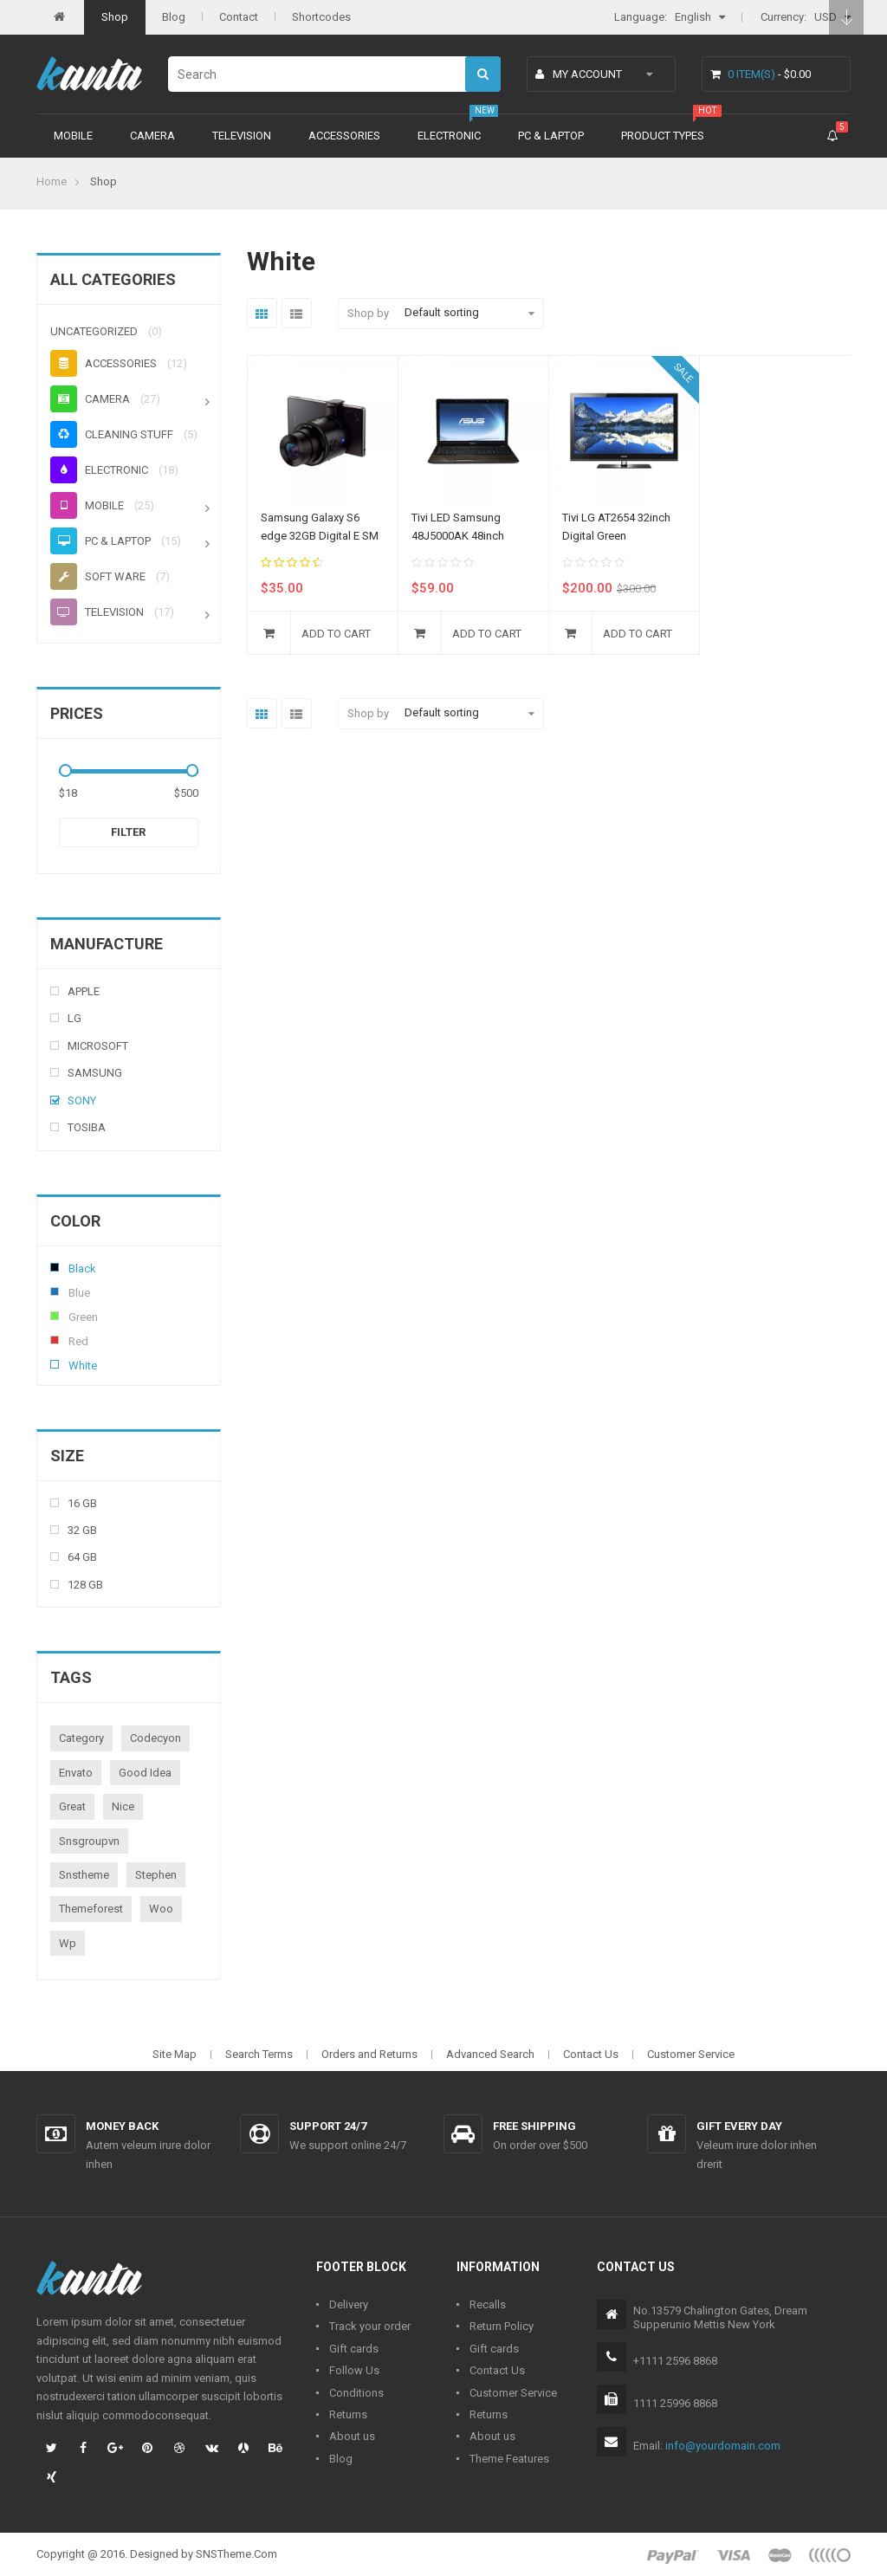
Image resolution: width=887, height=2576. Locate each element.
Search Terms (259, 2054)
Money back (122, 2126)
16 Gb (82, 1503)
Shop (114, 16)
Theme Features (509, 2458)
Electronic (449, 135)
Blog (173, 16)
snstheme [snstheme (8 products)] (84, 1874)
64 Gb (82, 1556)
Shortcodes (321, 16)
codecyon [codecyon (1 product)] (155, 1737)
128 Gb (85, 1584)
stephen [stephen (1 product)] (156, 1874)
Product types (662, 135)
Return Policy (501, 2326)
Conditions (356, 2392)
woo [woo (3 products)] (161, 1908)
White (54, 1364)
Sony (82, 1100)
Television (241, 135)
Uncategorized (94, 331)
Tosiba (87, 1127)
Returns (348, 2414)
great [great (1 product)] (72, 1806)
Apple (84, 991)
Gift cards (354, 2348)
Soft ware (98, 576)
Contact (238, 16)
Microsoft (98, 1045)
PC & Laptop (551, 135)
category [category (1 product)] (81, 1737)
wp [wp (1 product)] (67, 1943)
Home (51, 181)
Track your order (370, 2326)
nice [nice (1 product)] (123, 1806)
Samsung (95, 1072)
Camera (152, 135)
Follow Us (354, 2370)
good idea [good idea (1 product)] (145, 1772)
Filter (128, 831)
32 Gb (82, 1530)
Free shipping (534, 2126)
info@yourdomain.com (722, 2445)
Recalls (487, 2304)
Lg (74, 1018)
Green (54, 1315)
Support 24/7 (327, 2126)
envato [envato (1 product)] (76, 1772)
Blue (54, 1291)
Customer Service (691, 2054)
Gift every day (739, 2126)
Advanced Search (490, 2054)
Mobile (73, 135)
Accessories (344, 135)
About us (352, 2436)
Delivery (348, 2304)
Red (54, 1340)
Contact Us (590, 2054)
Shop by (368, 313)
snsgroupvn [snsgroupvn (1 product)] (89, 1841)
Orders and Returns (369, 2054)
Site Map (174, 2054)
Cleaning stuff (111, 434)
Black (54, 1267)
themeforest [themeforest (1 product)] (91, 1908)
